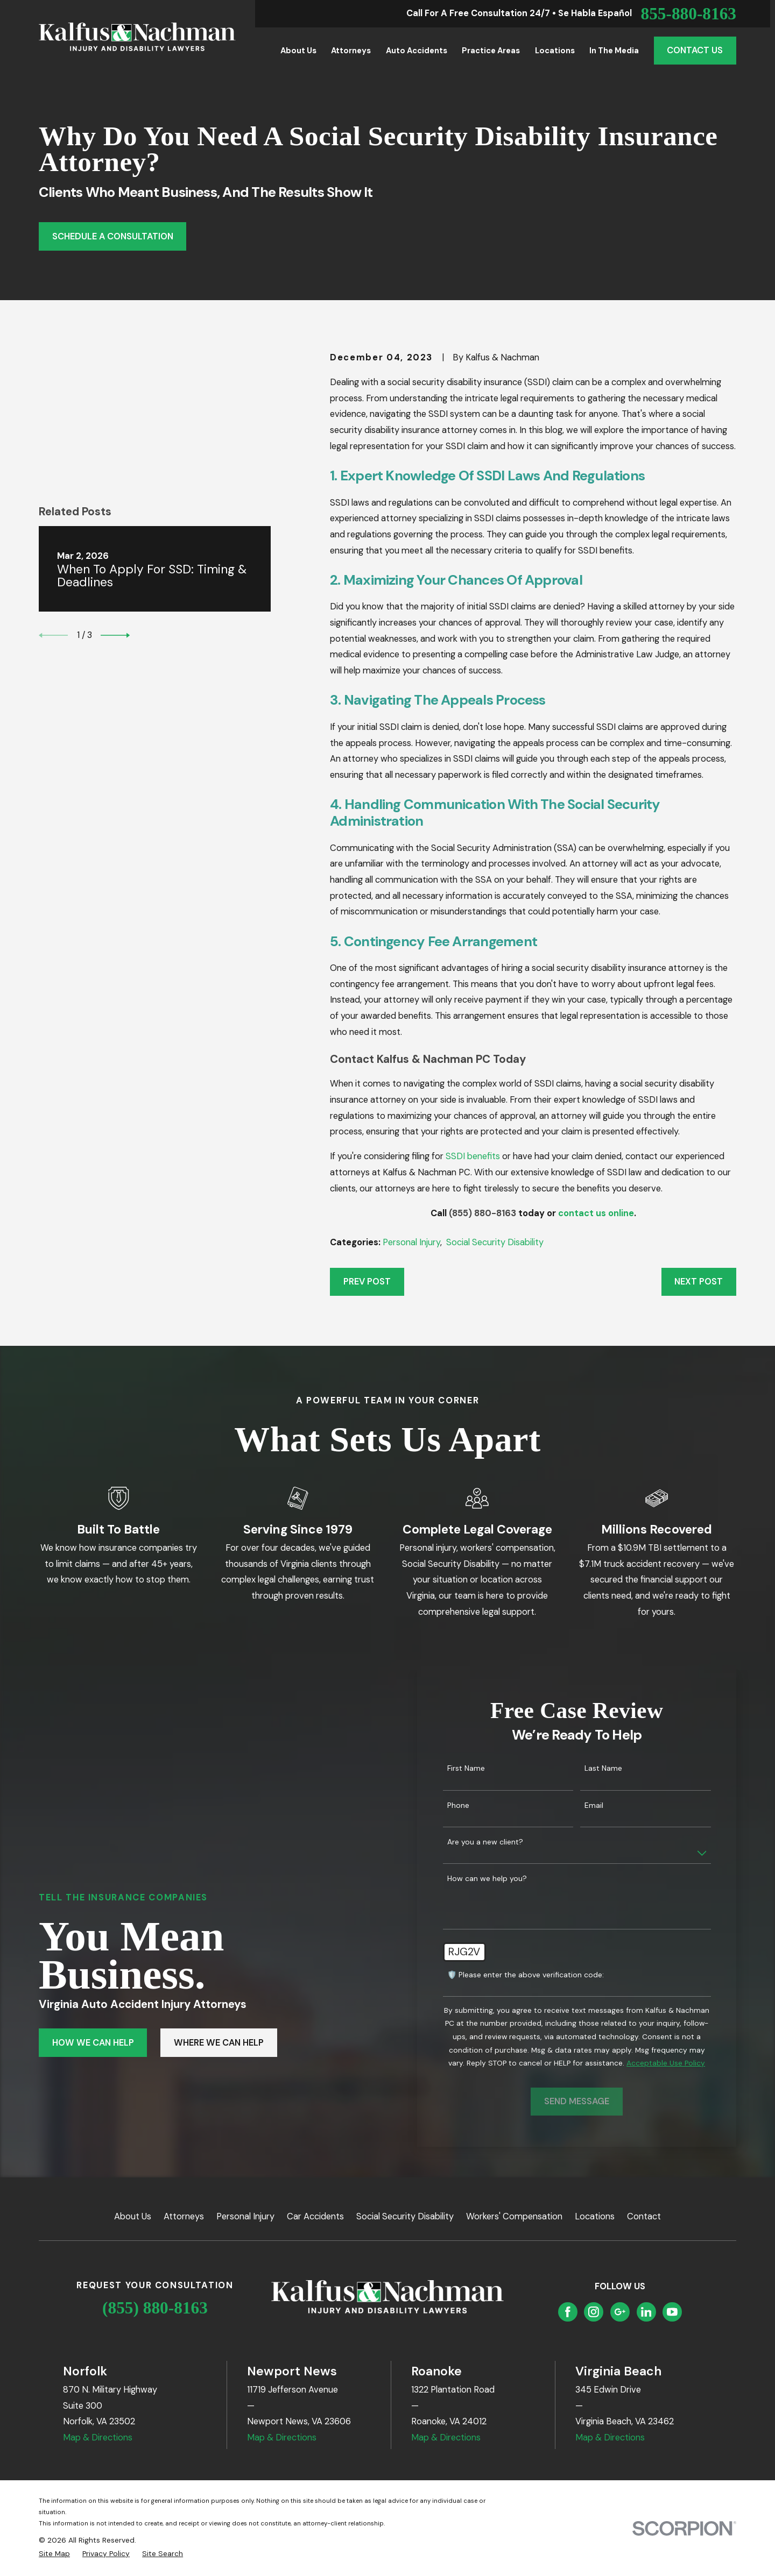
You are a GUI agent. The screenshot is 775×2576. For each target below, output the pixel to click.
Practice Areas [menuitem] (491, 50)
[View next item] (115, 530)
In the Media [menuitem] (614, 50)
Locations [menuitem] (555, 50)
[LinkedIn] (646, 2312)
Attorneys (184, 2216)
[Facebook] (567, 2312)
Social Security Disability (495, 1242)
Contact (644, 2216)
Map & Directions (97, 2437)
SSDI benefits (473, 1156)
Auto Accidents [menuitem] (416, 50)
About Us (132, 2216)
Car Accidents (315, 2216)
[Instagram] (593, 2312)
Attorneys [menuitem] (351, 50)
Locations (595, 2216)
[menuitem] (54, 2553)
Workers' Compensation (514, 2216)
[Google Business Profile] (620, 2312)
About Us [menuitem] (298, 50)
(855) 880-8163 (482, 1213)
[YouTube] (672, 2312)
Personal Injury (411, 1242)
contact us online (596, 1213)
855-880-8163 (688, 13)
